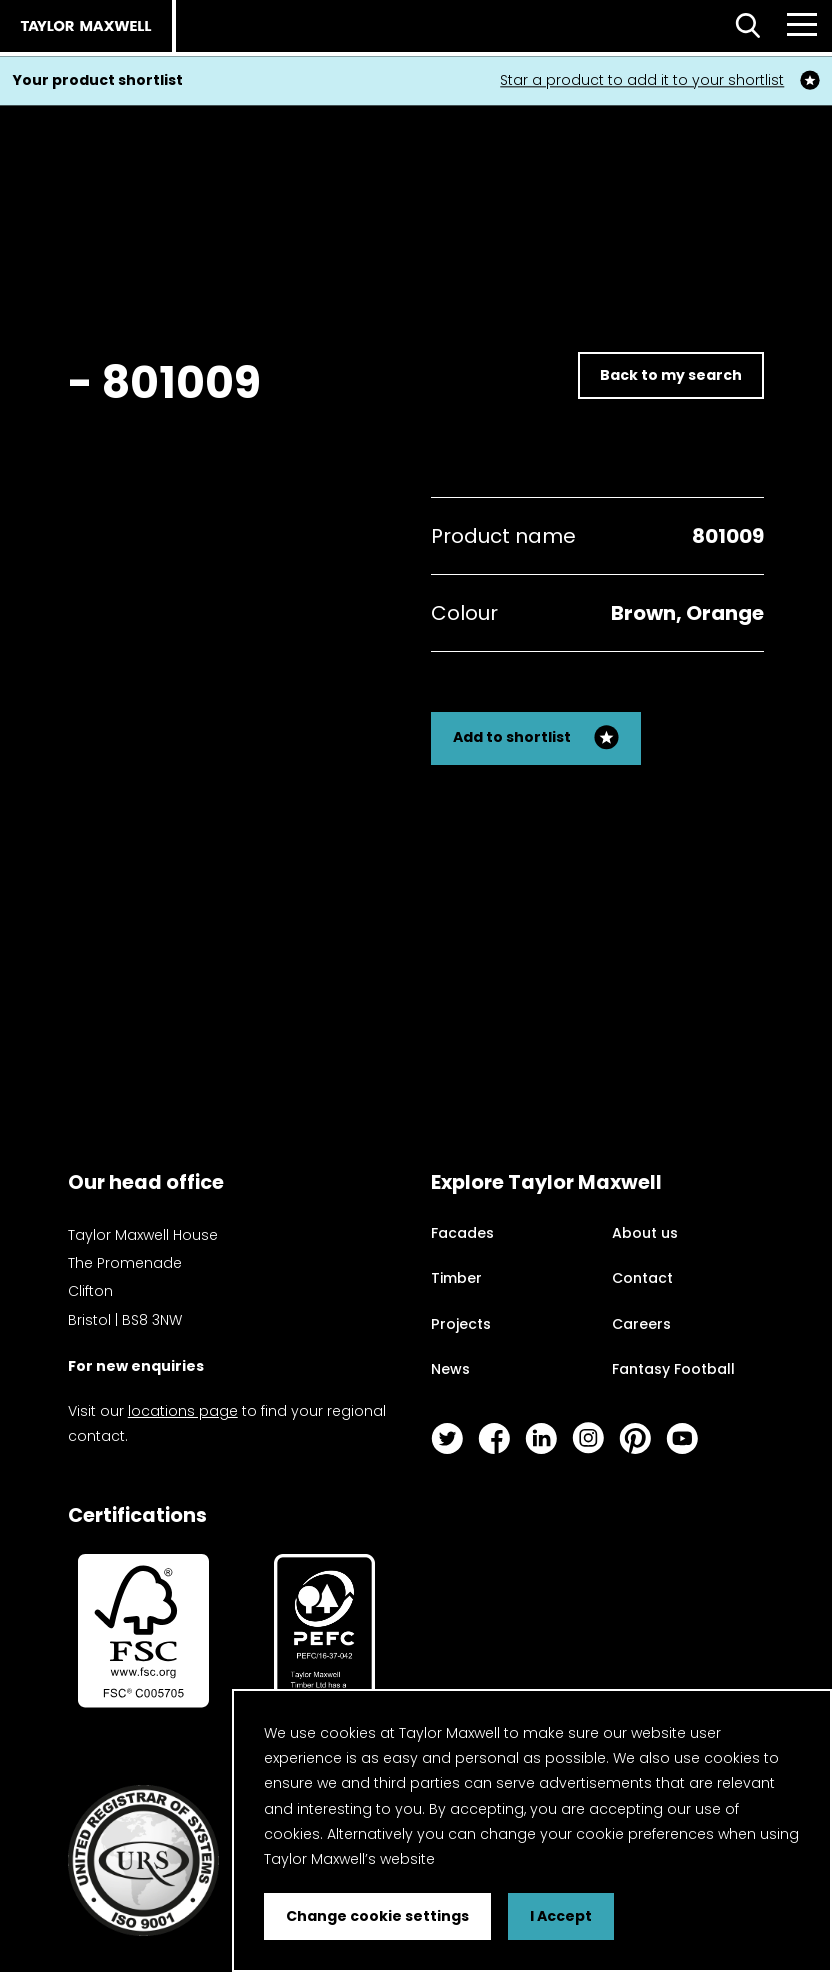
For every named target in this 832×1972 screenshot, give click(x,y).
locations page (183, 1411)
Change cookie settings (377, 1916)
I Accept (561, 1916)
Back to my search (671, 375)
